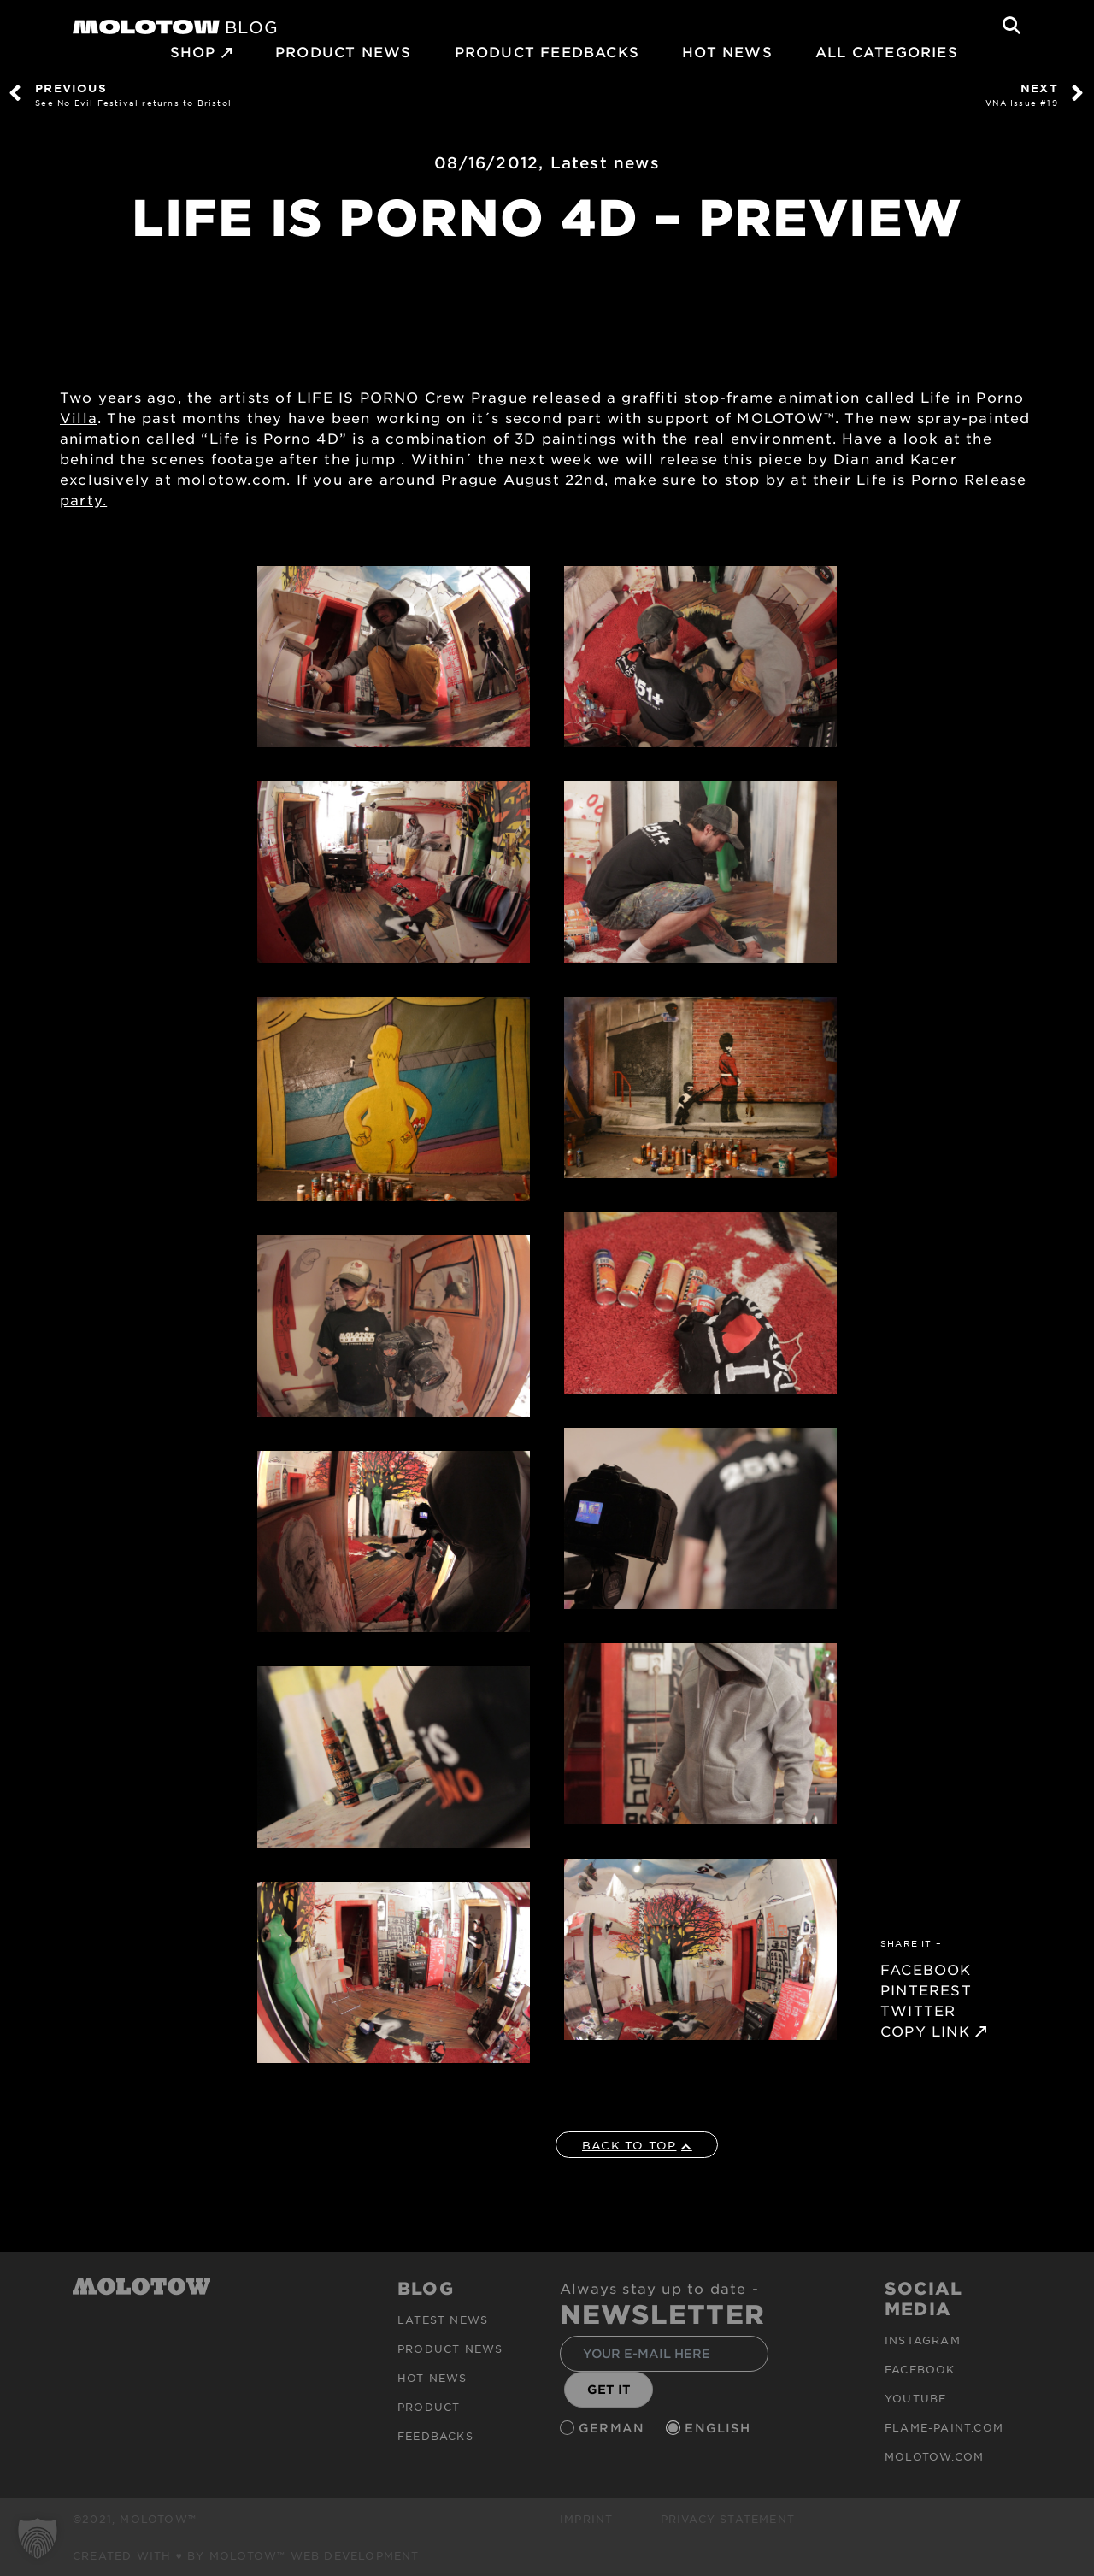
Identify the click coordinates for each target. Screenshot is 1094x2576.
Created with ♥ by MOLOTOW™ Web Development (246, 2555)
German (614, 2427)
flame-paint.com (944, 2427)
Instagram (923, 2340)
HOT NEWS (727, 51)
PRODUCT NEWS (343, 51)
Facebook (920, 2369)
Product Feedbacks (547, 51)
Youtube (915, 2398)
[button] (37, 2538)
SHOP (193, 51)
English (720, 2427)
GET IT (609, 2389)
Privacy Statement (728, 2519)
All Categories (886, 51)
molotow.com (934, 2456)
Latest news (605, 162)
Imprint (586, 2519)
